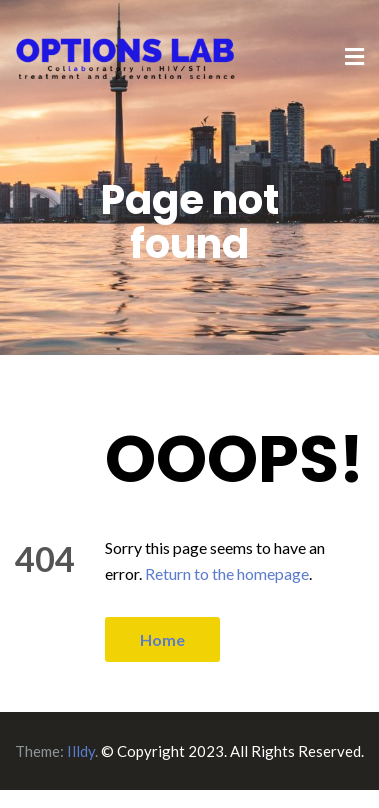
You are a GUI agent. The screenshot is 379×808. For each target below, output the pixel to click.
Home (162, 639)
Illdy (81, 751)
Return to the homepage (227, 573)
